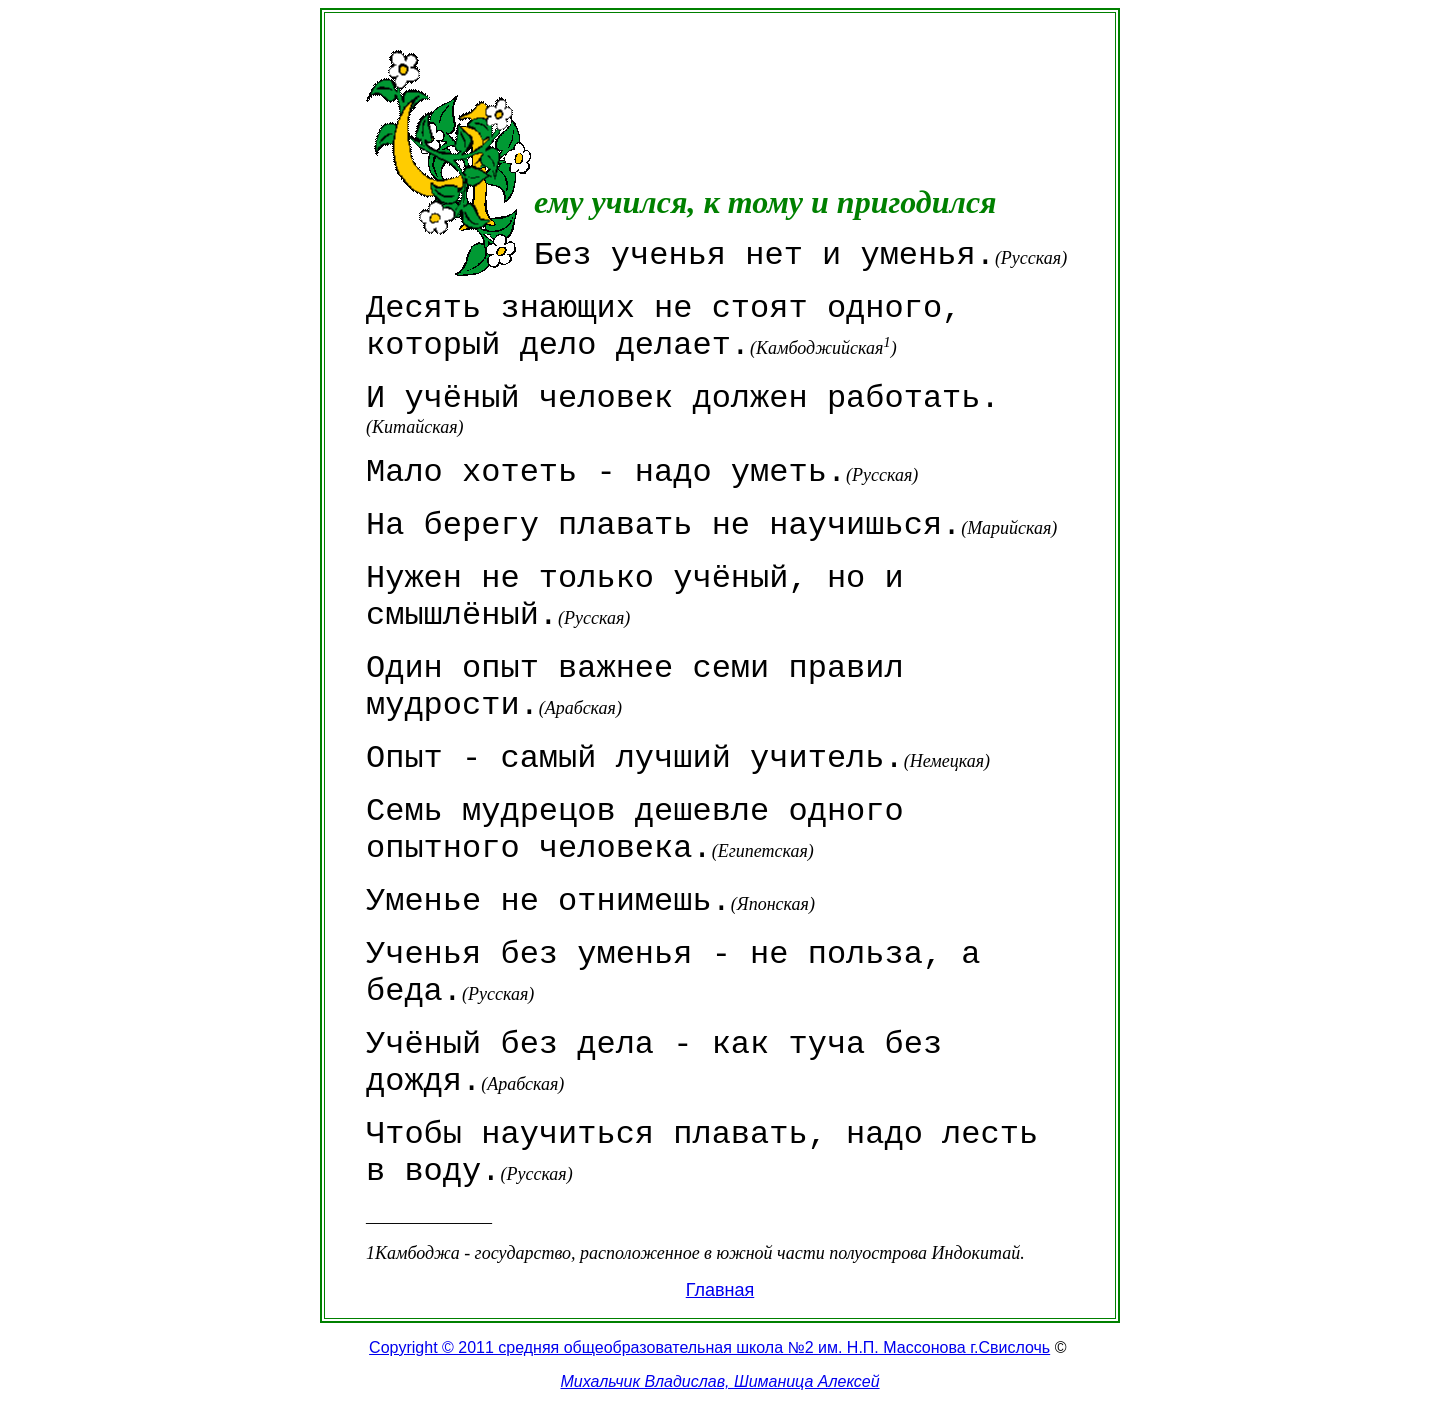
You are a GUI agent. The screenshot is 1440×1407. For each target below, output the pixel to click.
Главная (720, 1290)
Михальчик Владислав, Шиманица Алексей (719, 1381)
